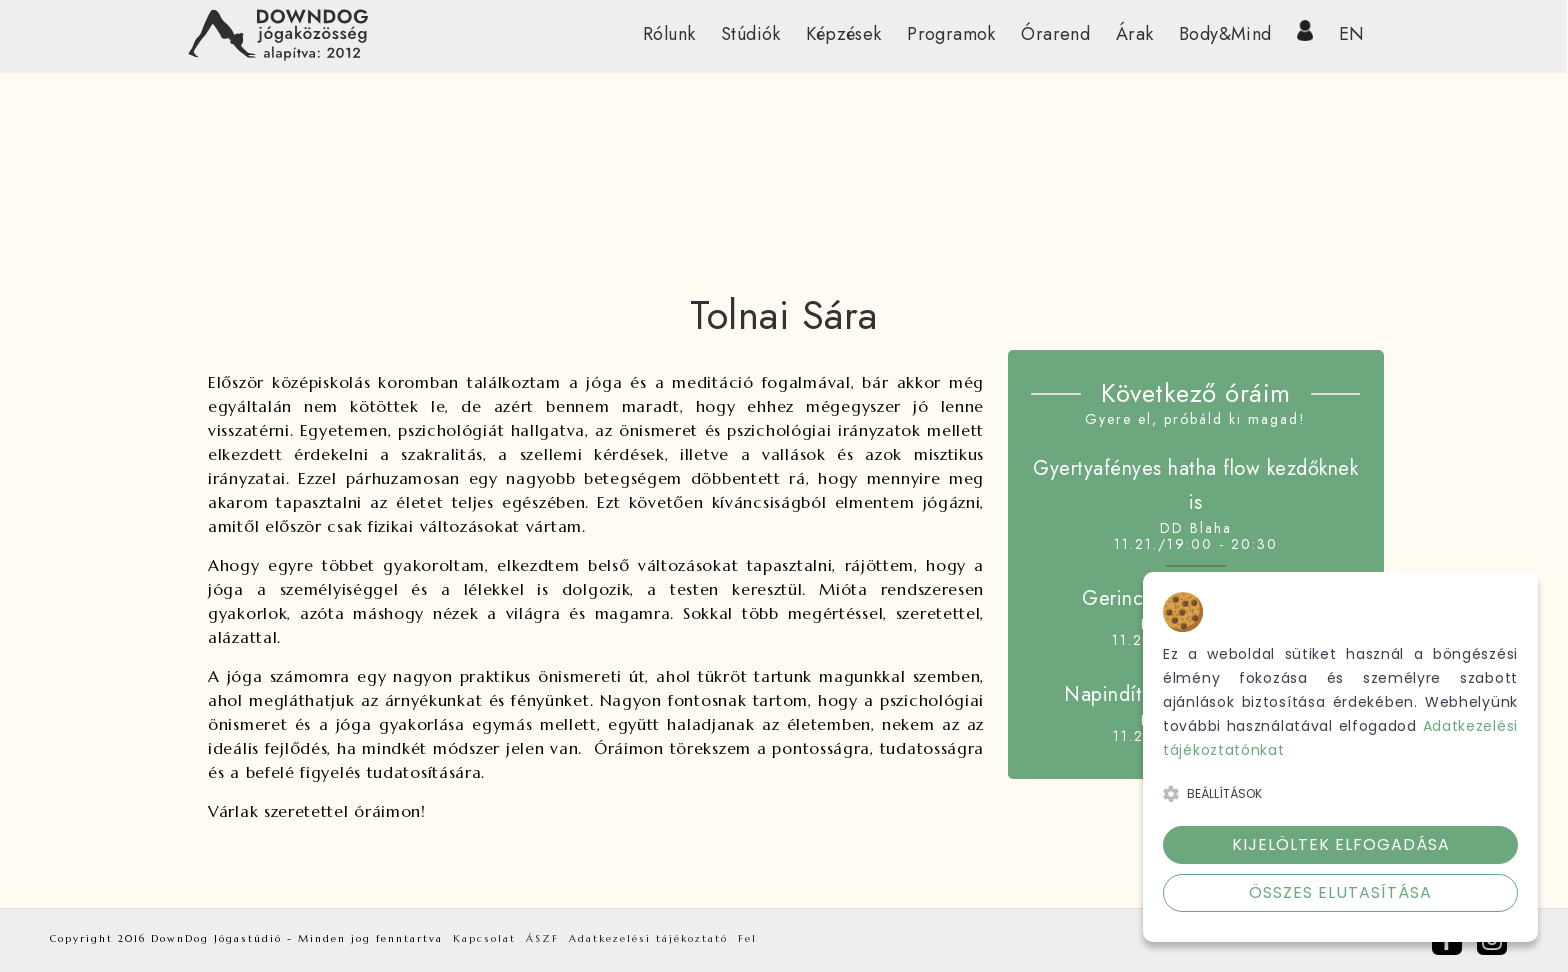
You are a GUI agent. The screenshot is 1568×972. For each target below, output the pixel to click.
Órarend (1055, 34)
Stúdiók (751, 34)
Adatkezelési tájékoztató (648, 938)
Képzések (843, 34)
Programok (951, 34)
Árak (1135, 34)
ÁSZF (542, 938)
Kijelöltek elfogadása (1341, 844)
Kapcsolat (484, 938)
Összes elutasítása (1340, 892)
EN (1352, 34)
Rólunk (669, 34)
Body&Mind (1225, 34)
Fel (747, 938)
